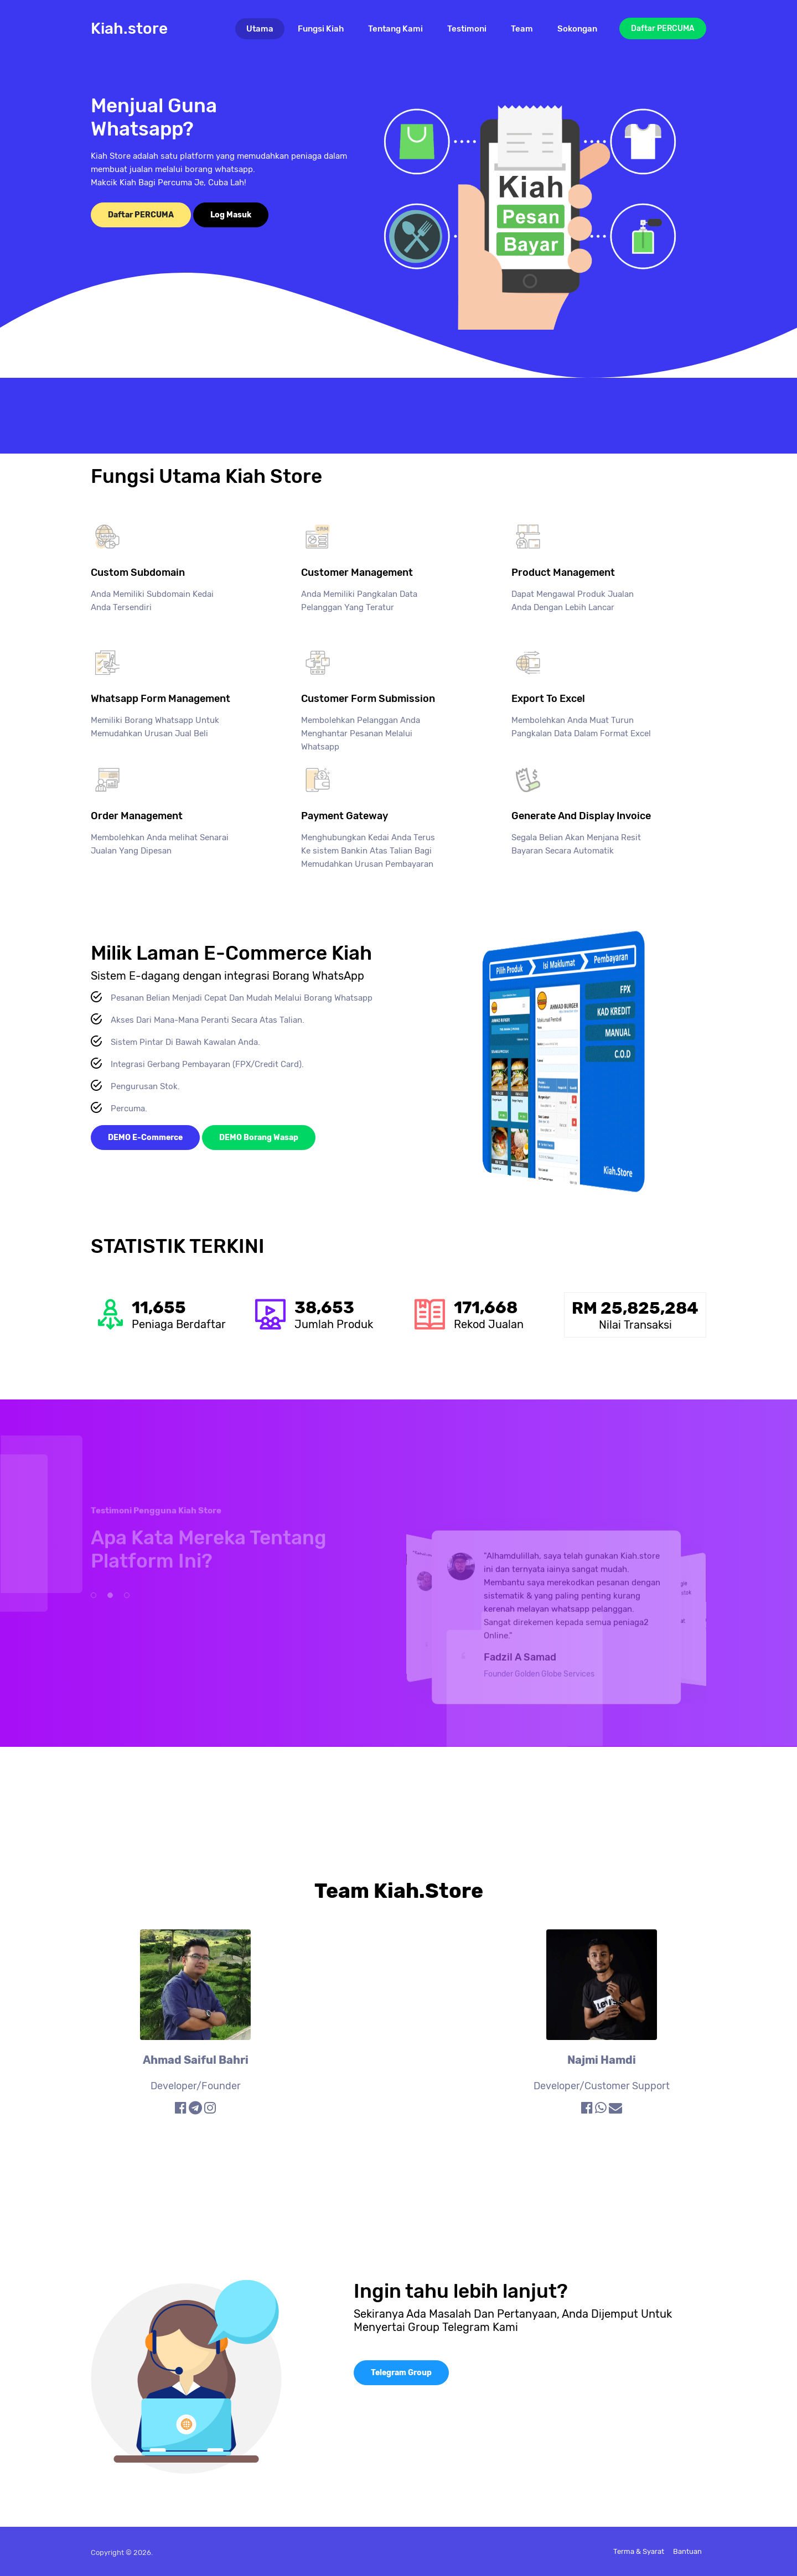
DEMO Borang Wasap (258, 1137)
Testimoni (467, 29)
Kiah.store (129, 28)
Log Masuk (230, 215)
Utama (265, 28)
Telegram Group (401, 2372)
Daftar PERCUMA (663, 28)
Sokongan (577, 29)
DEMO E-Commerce (145, 1137)
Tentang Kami (395, 29)
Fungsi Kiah (321, 29)
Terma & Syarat (638, 2551)
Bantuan (687, 2551)
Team (522, 29)
